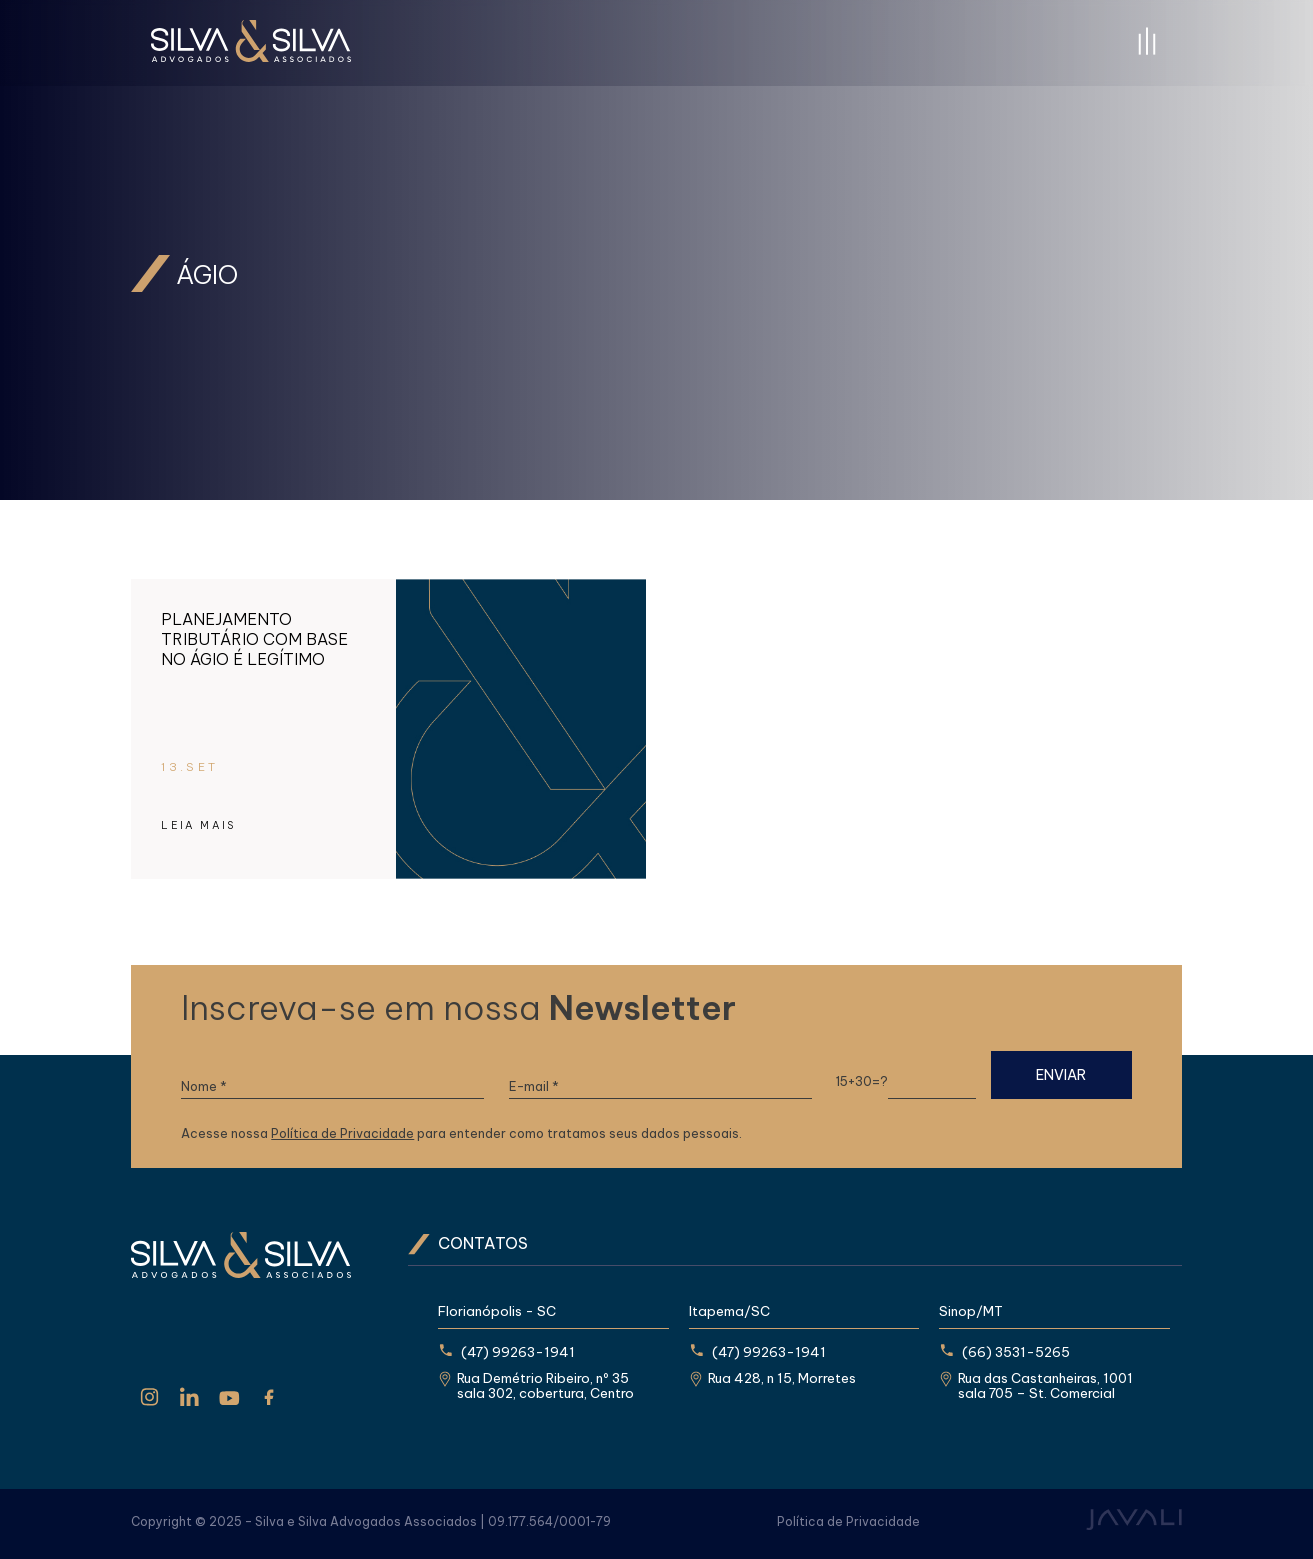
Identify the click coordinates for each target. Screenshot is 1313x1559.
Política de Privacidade (342, 1133)
